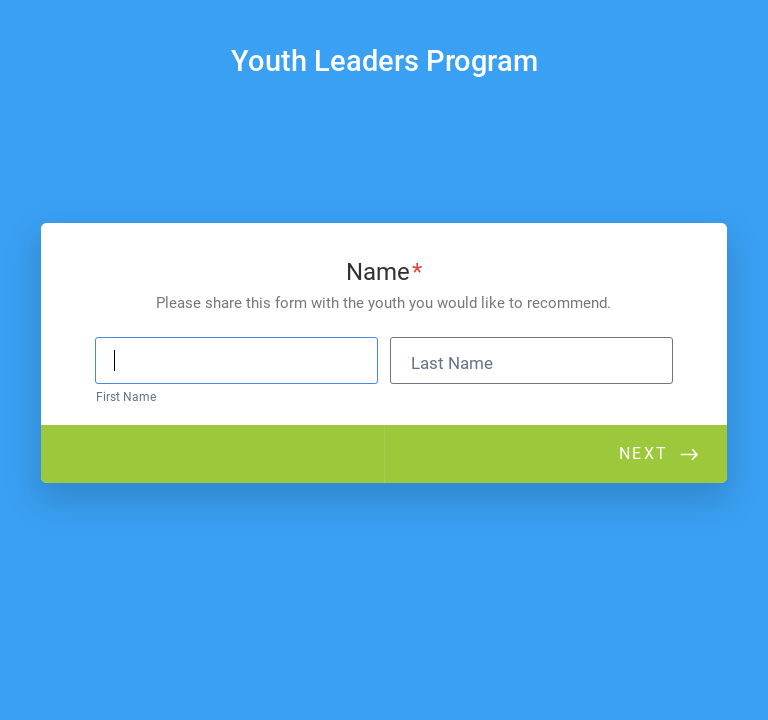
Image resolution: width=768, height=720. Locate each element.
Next (643, 453)
